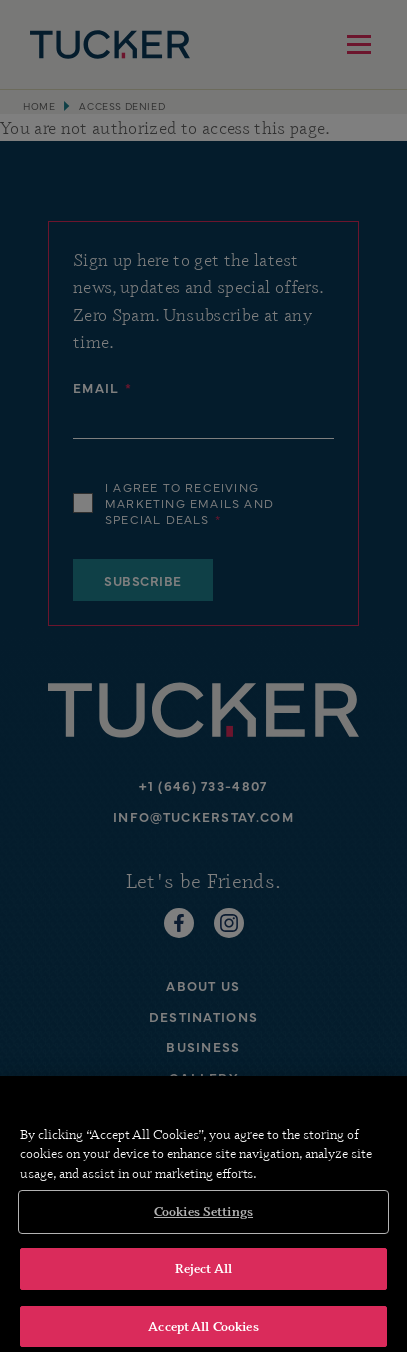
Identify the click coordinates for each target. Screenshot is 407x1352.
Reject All (203, 1275)
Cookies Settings (203, 1218)
